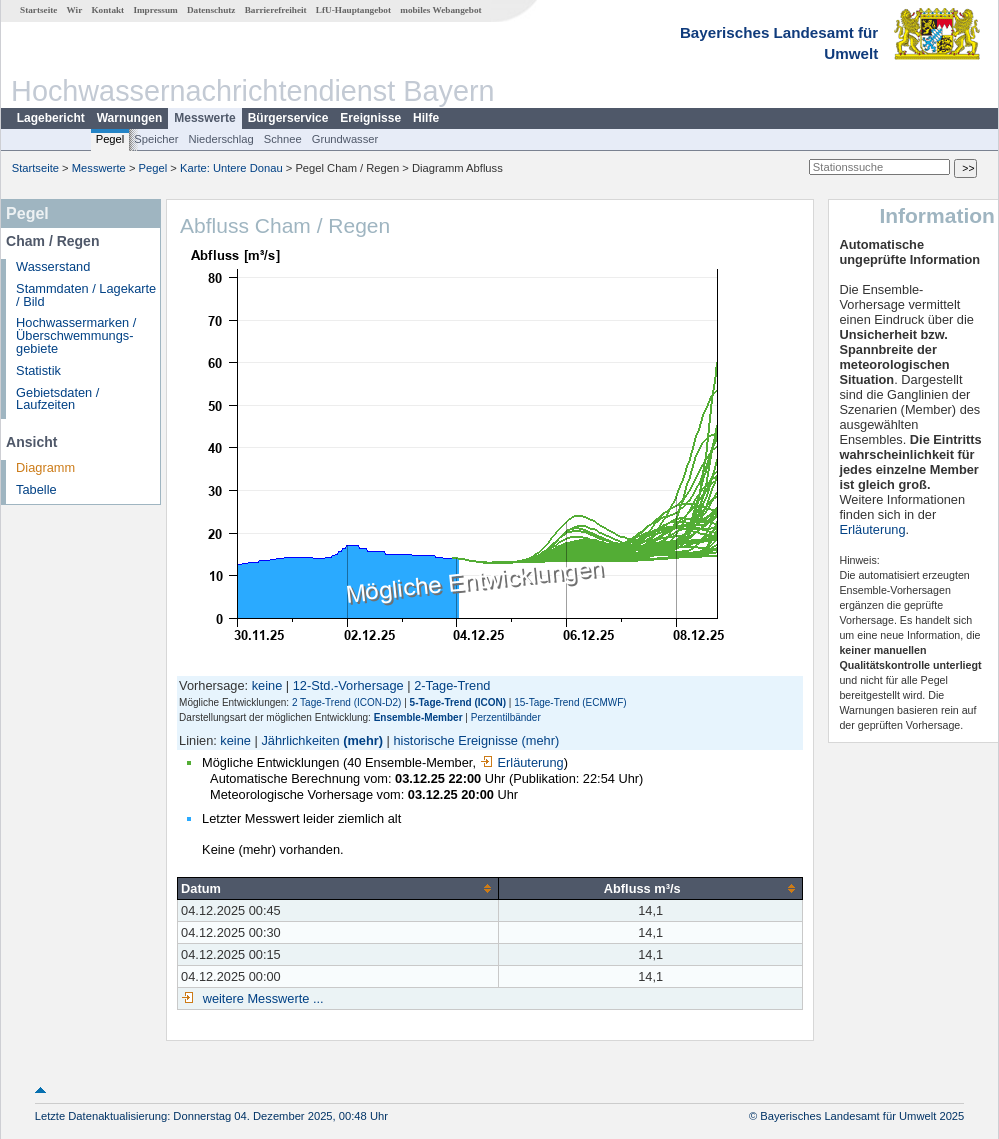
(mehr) (363, 740)
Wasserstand (53, 266)
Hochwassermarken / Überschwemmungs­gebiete (76, 335)
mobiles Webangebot (440, 10)
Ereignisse (370, 118)
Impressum (155, 10)
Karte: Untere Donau (231, 168)
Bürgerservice (288, 118)
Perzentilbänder (506, 717)
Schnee (283, 139)
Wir (75, 10)
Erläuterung (522, 762)
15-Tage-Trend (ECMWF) (570, 702)
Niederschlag (220, 139)
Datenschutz (211, 10)
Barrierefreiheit (276, 10)
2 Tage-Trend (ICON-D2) (346, 702)
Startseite (38, 10)
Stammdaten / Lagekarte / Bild (86, 295)
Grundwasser (345, 139)
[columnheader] (338, 888)
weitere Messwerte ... (261, 998)
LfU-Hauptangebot (353, 10)
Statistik (38, 370)
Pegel (110, 139)
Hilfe (426, 118)
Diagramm (45, 467)
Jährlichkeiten (300, 740)
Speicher (156, 139)
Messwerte (204, 118)
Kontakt (107, 10)
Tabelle (36, 489)
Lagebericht (51, 118)
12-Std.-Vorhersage (348, 685)
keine (267, 685)
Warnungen (130, 118)
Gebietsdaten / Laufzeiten (57, 399)
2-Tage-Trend (452, 685)
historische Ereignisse (455, 740)
